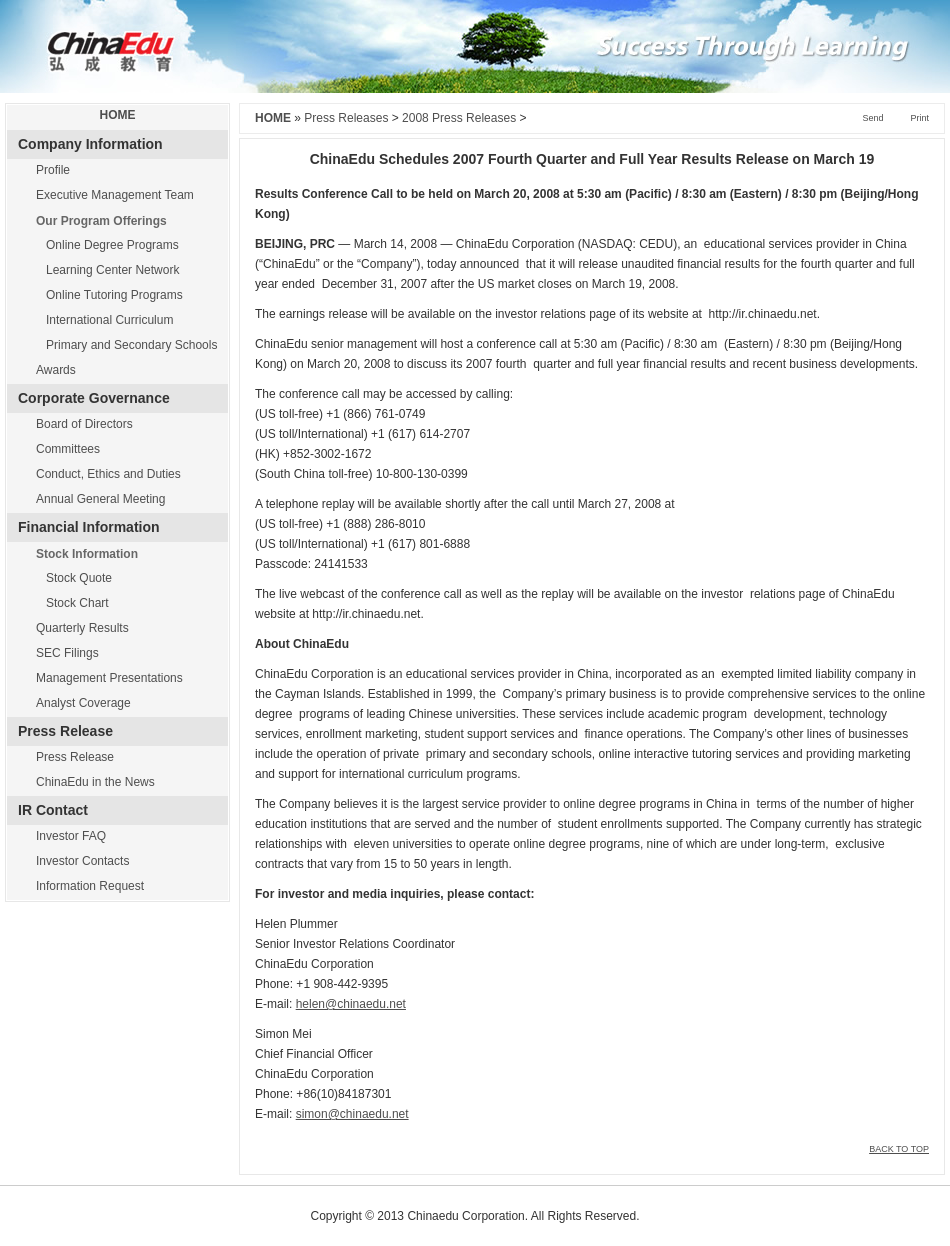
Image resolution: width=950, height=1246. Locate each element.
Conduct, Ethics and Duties (108, 474)
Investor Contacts (82, 861)
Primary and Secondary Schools (131, 345)
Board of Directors (84, 424)
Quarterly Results (82, 628)
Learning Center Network (112, 270)
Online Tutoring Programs (114, 295)
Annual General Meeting (100, 499)
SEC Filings (67, 653)
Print (919, 118)
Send (872, 118)
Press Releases (346, 118)
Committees (68, 449)
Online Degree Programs (112, 245)
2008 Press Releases (459, 118)
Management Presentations (109, 678)
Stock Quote (79, 578)
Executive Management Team (115, 195)
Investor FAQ (71, 836)
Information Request (90, 886)
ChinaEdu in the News (95, 782)
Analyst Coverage (83, 703)
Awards (56, 370)
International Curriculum (109, 320)
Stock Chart (77, 603)
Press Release (75, 757)
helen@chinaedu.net (351, 1004)
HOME (118, 115)
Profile (53, 170)
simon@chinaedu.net (352, 1114)
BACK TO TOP (899, 1149)
